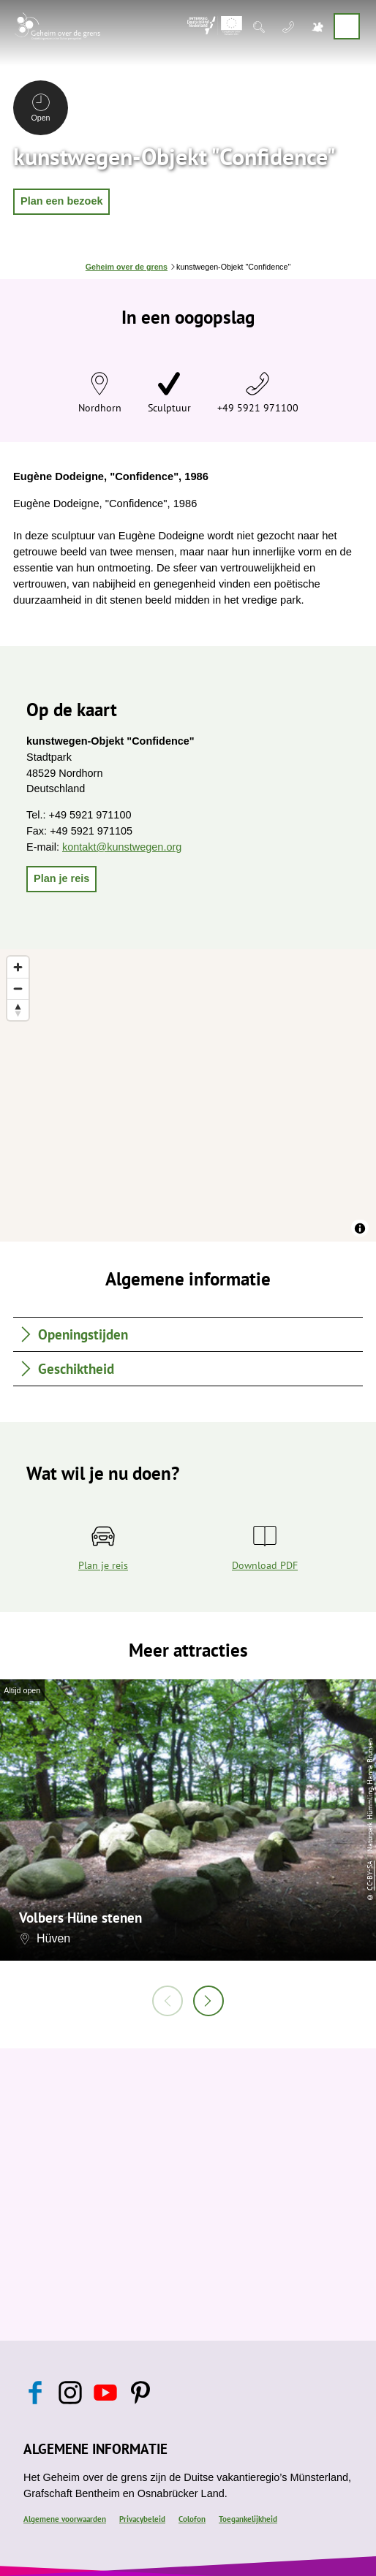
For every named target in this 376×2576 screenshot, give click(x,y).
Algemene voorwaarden (64, 2519)
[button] (61, 202)
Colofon (192, 2519)
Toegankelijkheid (248, 2519)
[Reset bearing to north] (18, 1009)
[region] (188, 1095)
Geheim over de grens (127, 266)
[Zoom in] (18, 967)
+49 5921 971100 (257, 407)
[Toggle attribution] (360, 1228)
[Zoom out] (18, 988)
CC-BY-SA (370, 1875)
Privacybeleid (142, 2519)
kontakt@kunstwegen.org (121, 847)
